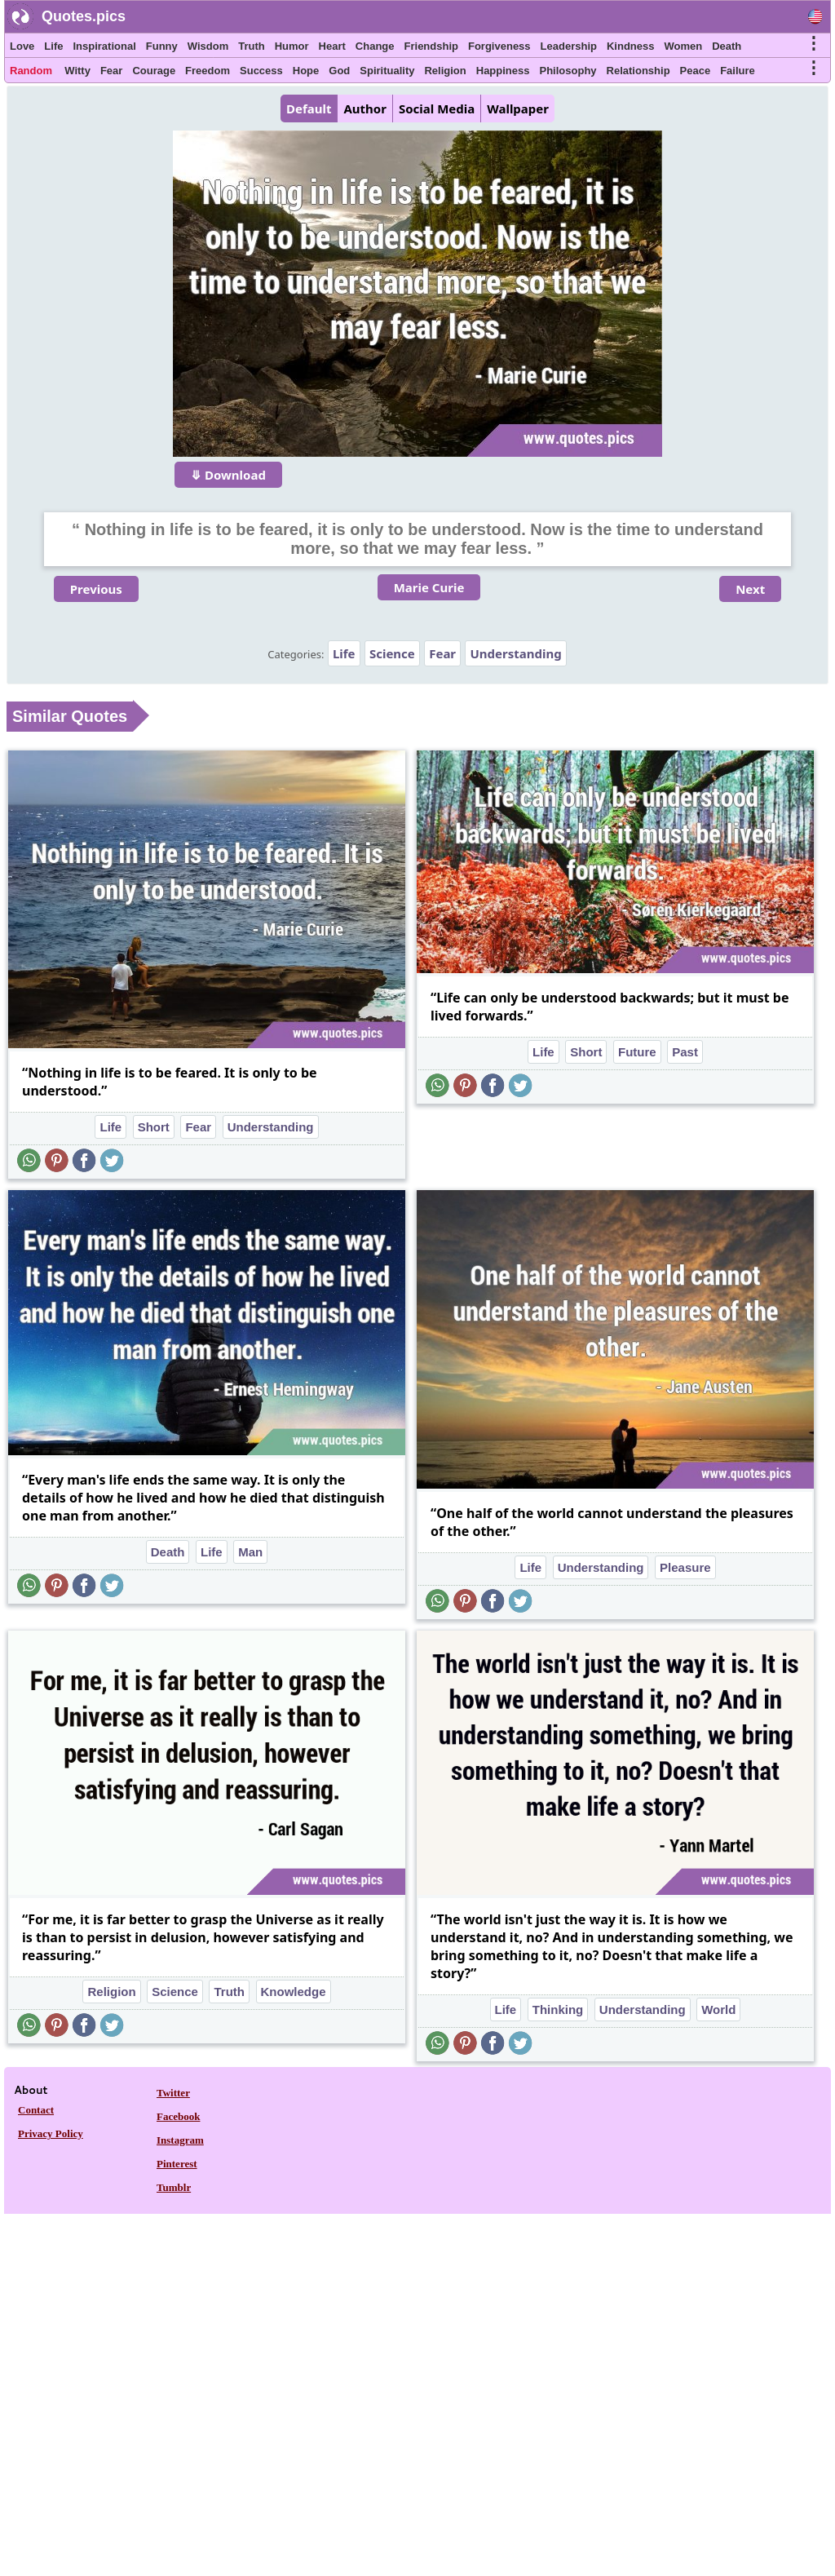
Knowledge (293, 1991)
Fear (111, 70)
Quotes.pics (84, 16)
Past (685, 1052)
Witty (77, 70)
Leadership (569, 46)
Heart (332, 46)
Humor (292, 46)
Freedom (207, 70)
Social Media (437, 108)
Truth (251, 46)
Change (375, 46)
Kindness (631, 46)
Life (53, 46)
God (339, 70)
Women (683, 46)
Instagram (180, 2140)
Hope (306, 70)
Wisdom (208, 46)
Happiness (503, 70)
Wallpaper (518, 108)
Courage (153, 70)
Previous (96, 589)
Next (750, 589)
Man (250, 1552)
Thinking (558, 2009)
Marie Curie (429, 587)
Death (726, 46)
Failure (737, 70)
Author (364, 108)
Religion (445, 70)
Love (22, 46)
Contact (36, 2110)
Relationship (638, 70)
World (718, 2009)
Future (637, 1052)
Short (154, 1127)
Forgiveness (499, 46)
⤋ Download (228, 475)
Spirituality (387, 70)
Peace (695, 70)
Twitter (173, 2093)
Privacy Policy (50, 2133)
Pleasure (685, 1567)
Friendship (431, 46)
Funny (162, 46)
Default (308, 108)
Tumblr (174, 2187)
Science (392, 653)
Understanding (515, 653)
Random (31, 70)
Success (261, 70)
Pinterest (177, 2164)
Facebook (178, 2116)
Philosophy (568, 70)
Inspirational (104, 46)
